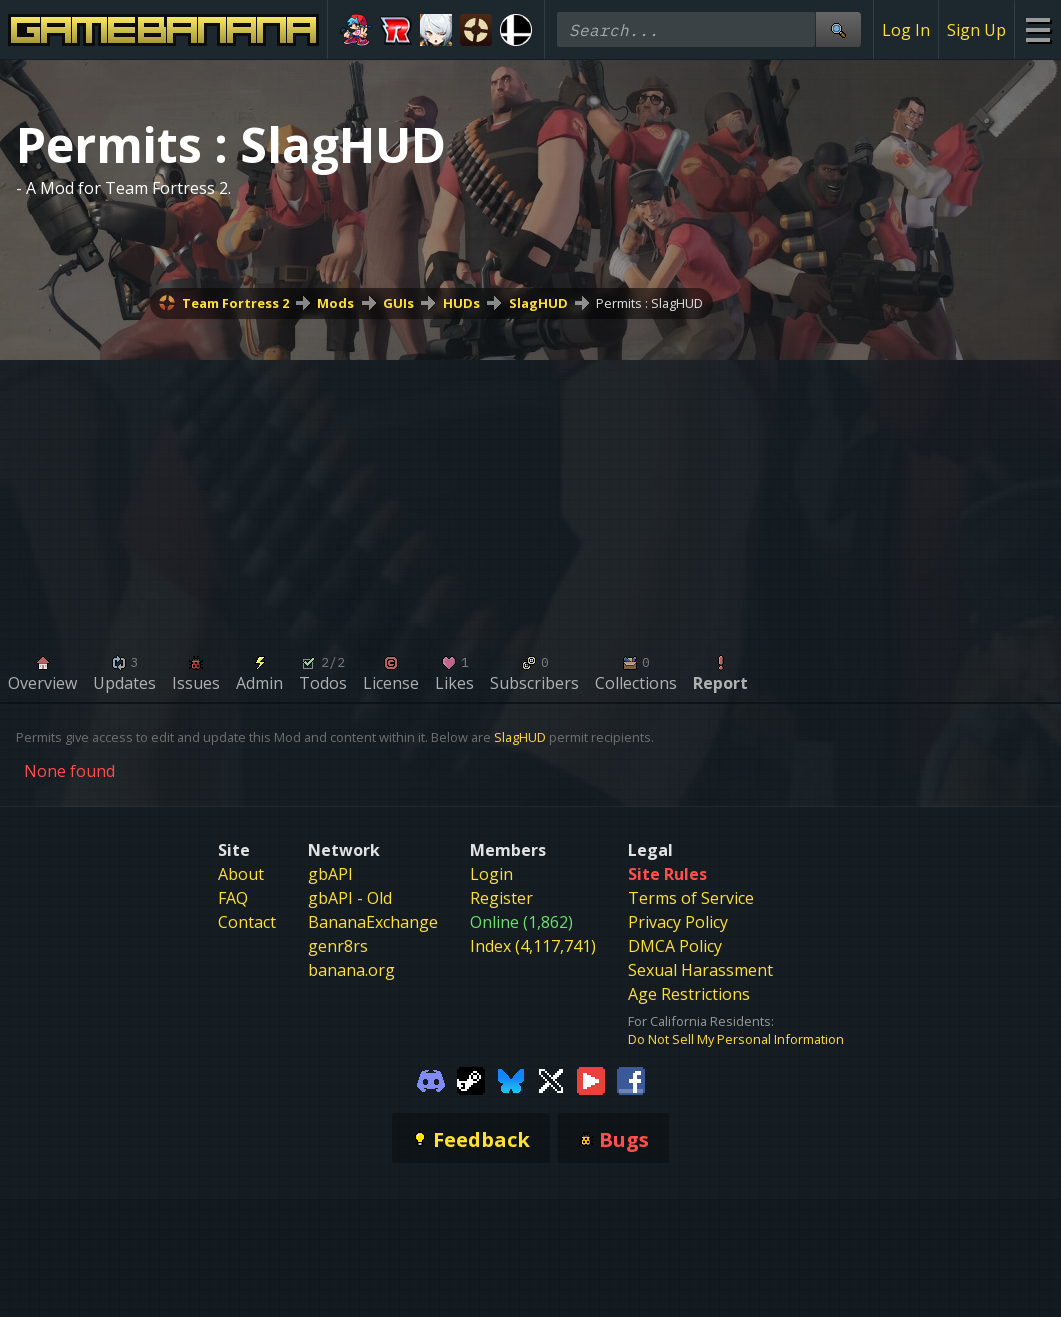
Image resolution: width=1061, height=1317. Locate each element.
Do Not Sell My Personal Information (736, 1039)
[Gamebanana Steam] (471, 1080)
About (241, 874)
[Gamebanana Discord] (431, 1080)
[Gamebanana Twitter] (551, 1080)
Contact (247, 922)
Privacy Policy (678, 922)
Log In (906, 30)
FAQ (233, 898)
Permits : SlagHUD (649, 303)
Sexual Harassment (700, 970)
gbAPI (330, 874)
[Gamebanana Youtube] (591, 1080)
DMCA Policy (675, 946)
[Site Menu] (1037, 29)
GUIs (398, 303)
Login (491, 874)
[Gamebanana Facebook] (631, 1080)
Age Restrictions (689, 994)
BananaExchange (373, 922)
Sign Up (976, 30)
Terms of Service (691, 898)
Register (501, 898)
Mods (335, 303)
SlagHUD (538, 303)
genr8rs (338, 946)
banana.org (351, 970)
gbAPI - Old (350, 898)
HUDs (461, 303)
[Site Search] (838, 29)
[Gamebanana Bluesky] (511, 1080)
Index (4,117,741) (533, 946)
